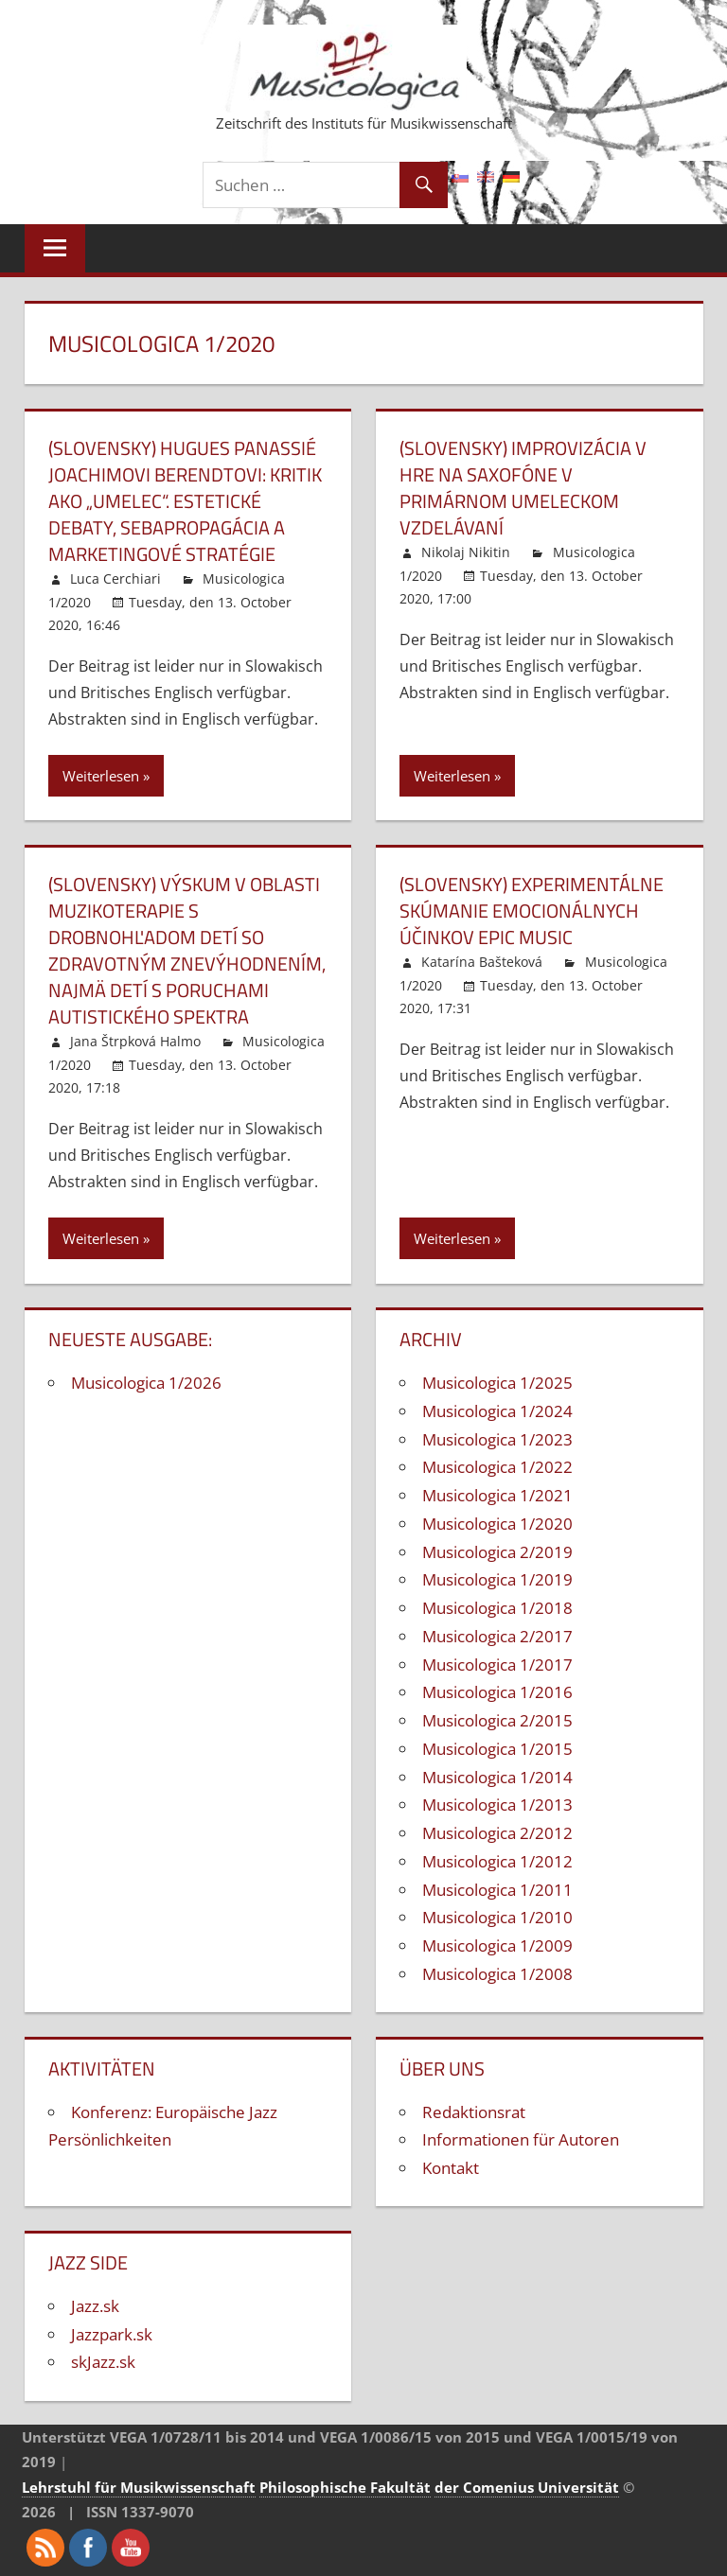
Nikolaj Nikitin (465, 552)
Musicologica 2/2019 (497, 1552)
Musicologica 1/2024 (497, 1411)
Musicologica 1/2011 (497, 1890)
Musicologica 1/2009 (497, 1945)
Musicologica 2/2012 (497, 1833)
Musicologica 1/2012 (497, 1861)
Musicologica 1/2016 (497, 1692)
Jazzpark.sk (111, 2334)
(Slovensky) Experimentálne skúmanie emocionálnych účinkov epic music (531, 910)
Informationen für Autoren (520, 2139)
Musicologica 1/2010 (497, 1917)
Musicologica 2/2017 (497, 1636)
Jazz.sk (95, 2306)
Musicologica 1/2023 (497, 1439)
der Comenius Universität (526, 2487)
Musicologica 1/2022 (497, 1467)
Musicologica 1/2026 (146, 1382)
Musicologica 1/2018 (497, 1608)
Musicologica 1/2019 (497, 1579)
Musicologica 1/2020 (497, 1523)
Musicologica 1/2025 (497, 1382)
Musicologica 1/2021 (497, 1495)
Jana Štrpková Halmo (135, 1041)
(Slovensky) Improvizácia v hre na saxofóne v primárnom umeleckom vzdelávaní (523, 487)
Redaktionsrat (473, 2112)
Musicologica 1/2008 (497, 1974)
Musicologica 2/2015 (497, 1720)
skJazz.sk (103, 2362)
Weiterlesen (100, 775)
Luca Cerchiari (115, 578)
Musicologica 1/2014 (497, 1777)
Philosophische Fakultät (345, 2487)
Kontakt (450, 2168)
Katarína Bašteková (481, 962)
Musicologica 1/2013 (497, 1804)
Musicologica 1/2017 (497, 1664)
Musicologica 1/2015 (497, 1749)
